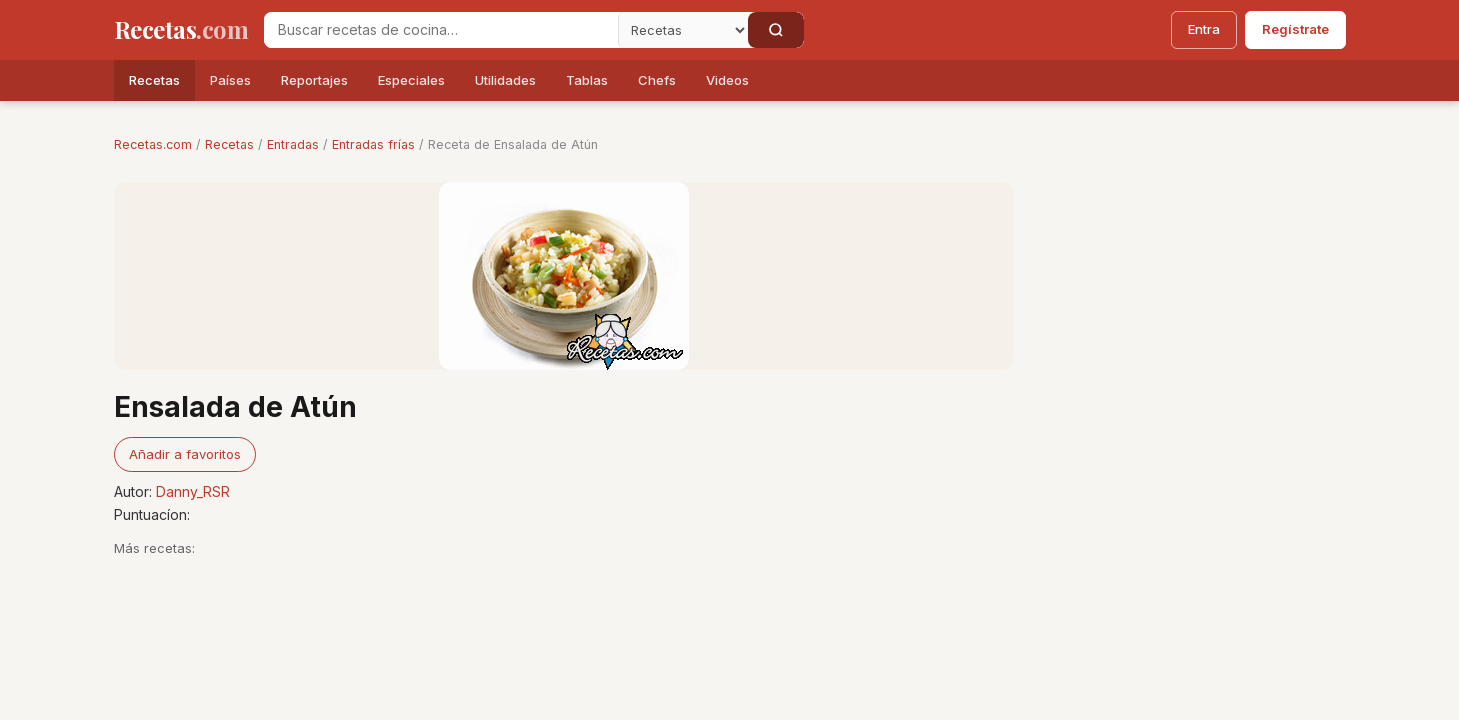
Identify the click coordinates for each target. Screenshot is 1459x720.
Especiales (411, 80)
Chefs (657, 80)
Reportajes (314, 80)
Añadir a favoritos (185, 454)
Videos (727, 80)
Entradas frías (373, 144)
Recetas (154, 80)
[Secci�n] (683, 30)
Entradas (293, 144)
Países (230, 80)
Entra (1204, 29)
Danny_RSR (193, 491)
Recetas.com (153, 144)
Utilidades (505, 80)
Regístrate (1295, 29)
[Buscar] (776, 30)
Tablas (587, 80)
